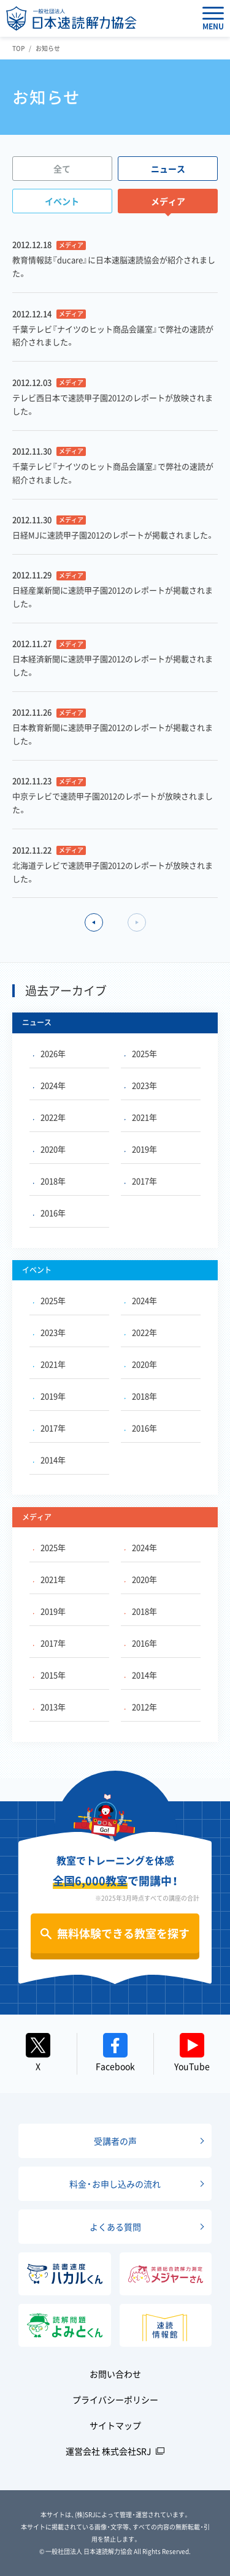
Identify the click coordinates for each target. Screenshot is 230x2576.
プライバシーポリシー (115, 2399)
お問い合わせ (115, 2374)
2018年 (49, 1181)
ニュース (168, 168)
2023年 (141, 1085)
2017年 (141, 1181)
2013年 (49, 1706)
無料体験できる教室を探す (123, 1933)
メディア (168, 201)
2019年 (141, 1149)
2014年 (49, 1459)
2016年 (49, 1212)
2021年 (141, 1117)
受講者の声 (115, 2141)
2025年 (141, 1053)
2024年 (49, 1085)
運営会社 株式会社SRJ (108, 2451)
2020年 (49, 1149)
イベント (62, 201)
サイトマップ (115, 2425)
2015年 (49, 1675)
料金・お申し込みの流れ (115, 2184)
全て (62, 168)
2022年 (49, 1117)
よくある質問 (115, 2227)
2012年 (141, 1706)
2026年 (49, 1053)
